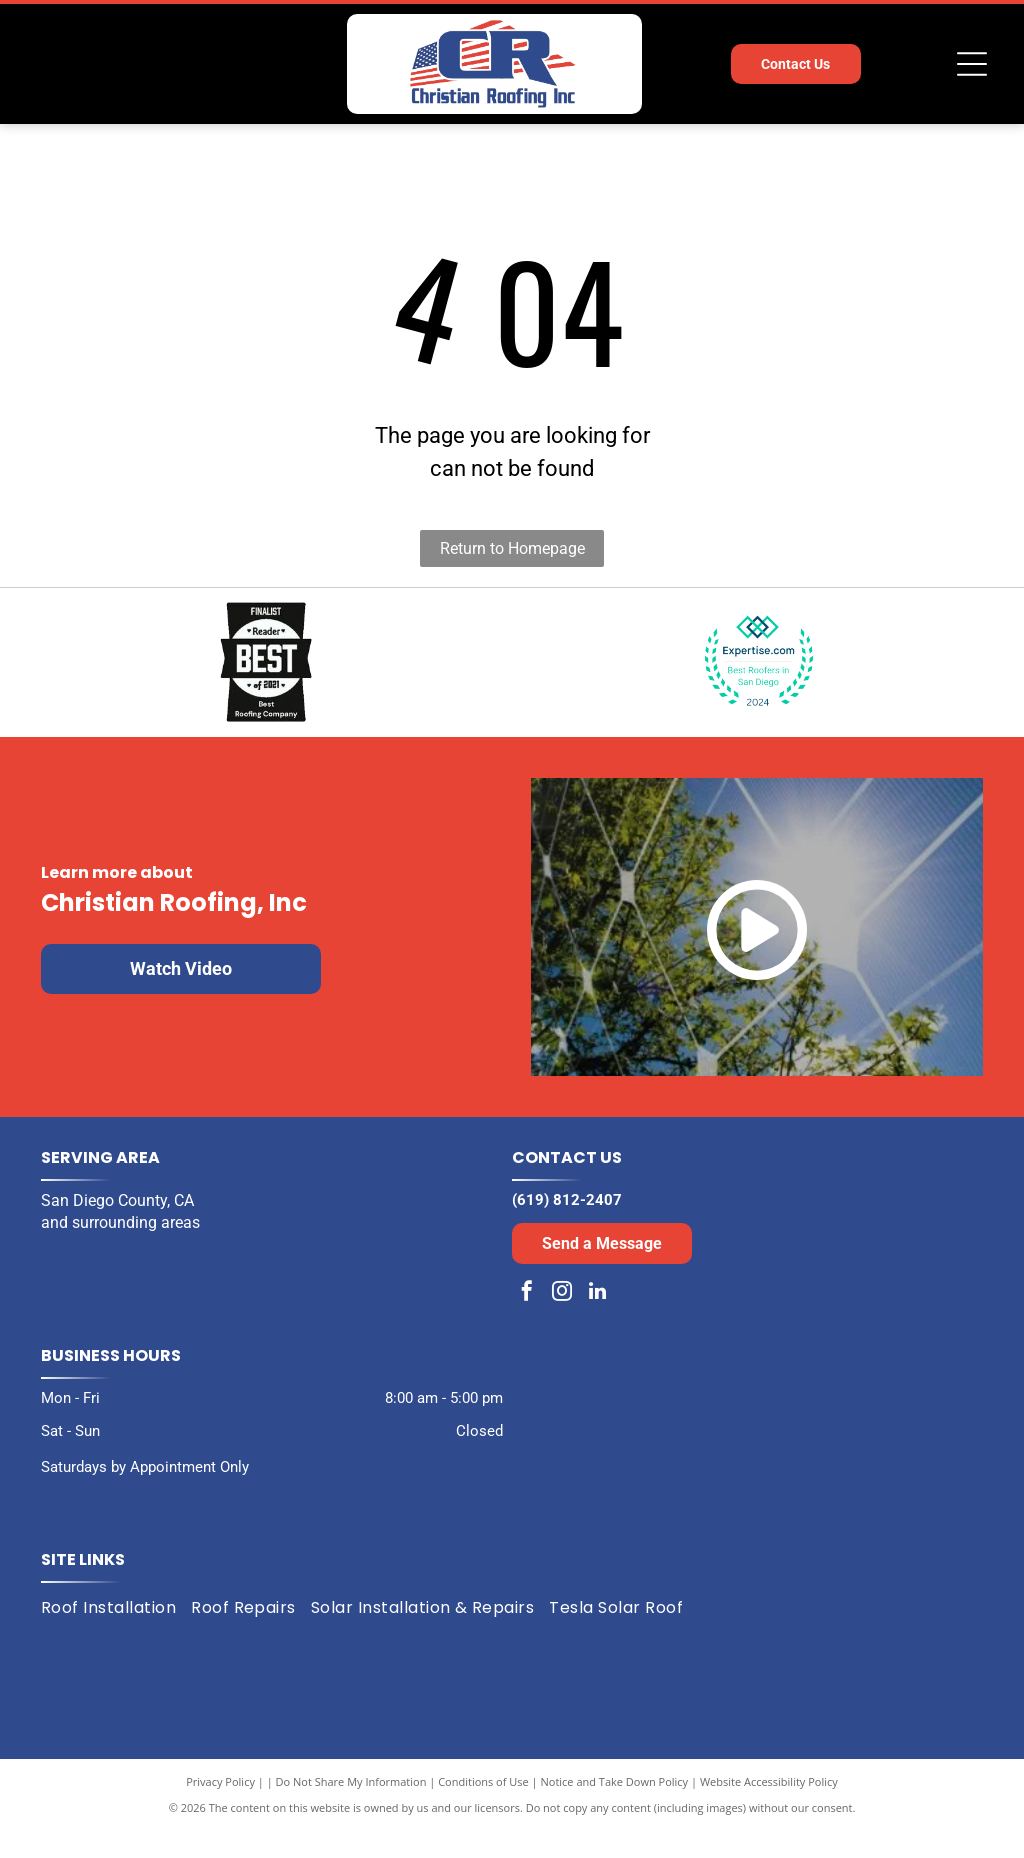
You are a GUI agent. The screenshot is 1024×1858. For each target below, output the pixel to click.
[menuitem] (116, 1634)
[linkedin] (597, 1320)
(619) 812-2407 (567, 1226)
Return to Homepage (512, 548)
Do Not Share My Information (351, 1807)
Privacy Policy (220, 1807)
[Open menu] (972, 64)
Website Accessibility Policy (769, 1807)
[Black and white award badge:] (266, 675)
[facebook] (527, 1320)
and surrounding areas (120, 1248)
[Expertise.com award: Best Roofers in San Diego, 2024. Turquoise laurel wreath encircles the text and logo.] (758, 675)
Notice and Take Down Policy (615, 1807)
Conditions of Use (483, 1807)
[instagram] (562, 1320)
